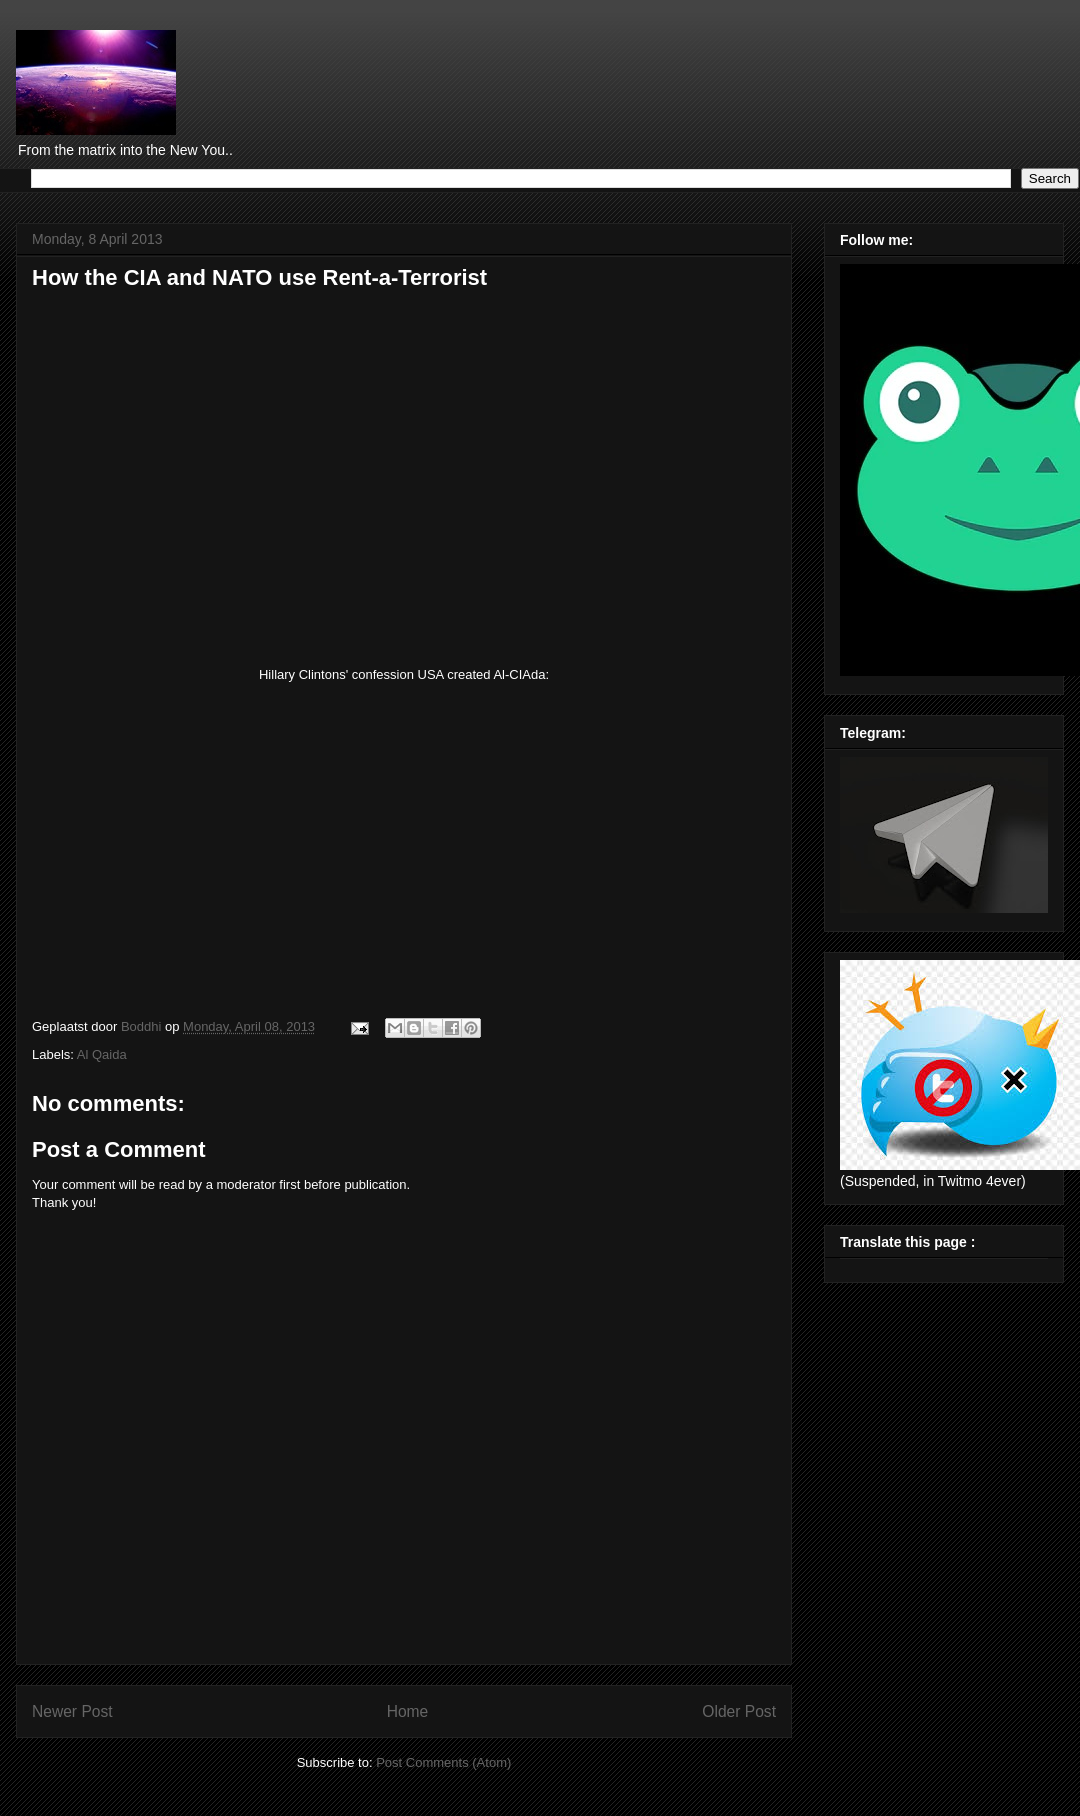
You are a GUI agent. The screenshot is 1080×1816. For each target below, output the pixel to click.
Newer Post (72, 1711)
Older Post (739, 1711)
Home (408, 1711)
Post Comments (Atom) (443, 1762)
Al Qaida (102, 1054)
